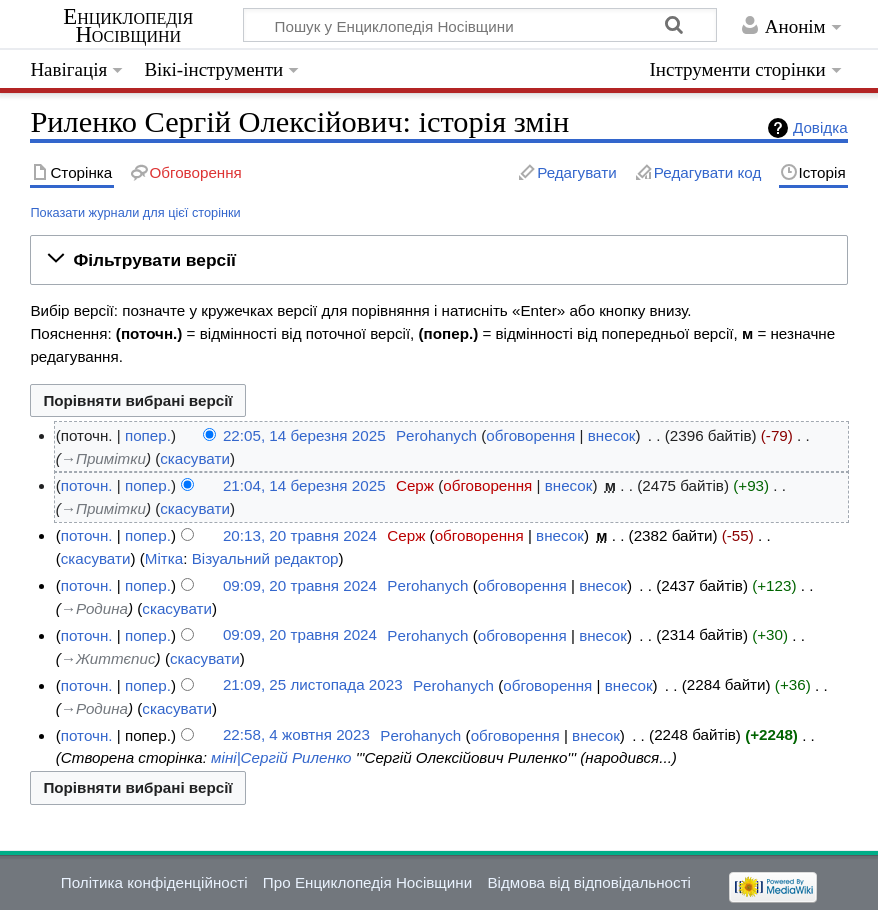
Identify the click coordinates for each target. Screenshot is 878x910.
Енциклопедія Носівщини (128, 26)
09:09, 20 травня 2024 (300, 585)
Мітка (164, 558)
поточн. (87, 485)
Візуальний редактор (265, 558)
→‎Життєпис (108, 658)
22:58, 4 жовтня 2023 (296, 735)
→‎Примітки (103, 458)
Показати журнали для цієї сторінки (135, 212)
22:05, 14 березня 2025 (304, 435)
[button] (438, 260)
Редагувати (576, 172)
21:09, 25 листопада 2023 (313, 685)
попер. (148, 435)
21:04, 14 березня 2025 (304, 485)
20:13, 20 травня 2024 (300, 535)
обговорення (530, 435)
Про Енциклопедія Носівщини (367, 882)
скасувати (195, 458)
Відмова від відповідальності (589, 882)
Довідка (820, 127)
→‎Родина (94, 608)
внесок (612, 435)
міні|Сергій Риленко (281, 757)
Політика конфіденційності (154, 882)
